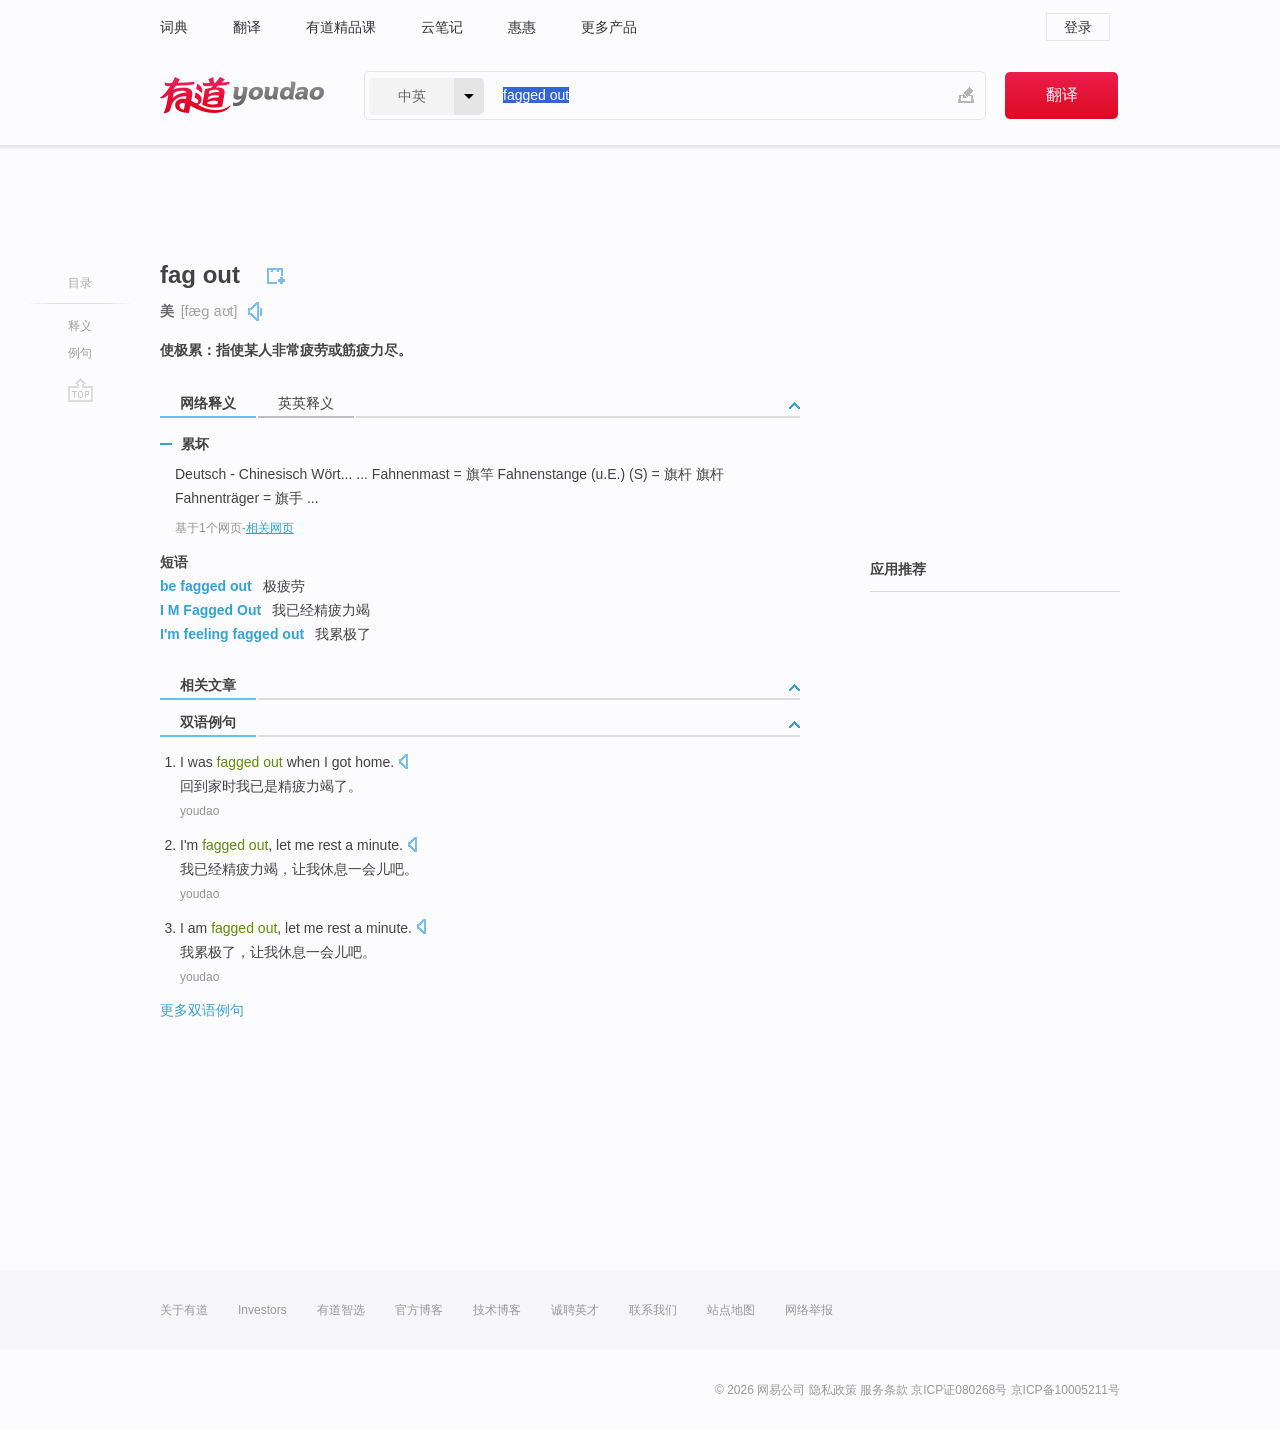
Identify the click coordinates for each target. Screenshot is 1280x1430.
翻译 (247, 27)
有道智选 (341, 1310)
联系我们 (653, 1310)
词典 (174, 27)
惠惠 (522, 27)
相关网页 (270, 528)
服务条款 (884, 1390)
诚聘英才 (575, 1310)
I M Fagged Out (210, 610)
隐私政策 (833, 1390)
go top (80, 390)
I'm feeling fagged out (232, 634)
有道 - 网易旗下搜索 (242, 95)
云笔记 (442, 27)
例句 (80, 353)
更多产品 (609, 27)
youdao (199, 811)
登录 (1078, 27)
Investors (262, 1310)
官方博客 (419, 1310)
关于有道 (184, 1310)
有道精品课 (341, 27)
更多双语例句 (202, 1010)
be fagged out (206, 586)
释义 (80, 326)
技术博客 (497, 1310)
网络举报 (809, 1310)
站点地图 (731, 1310)
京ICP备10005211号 (1065, 1390)
